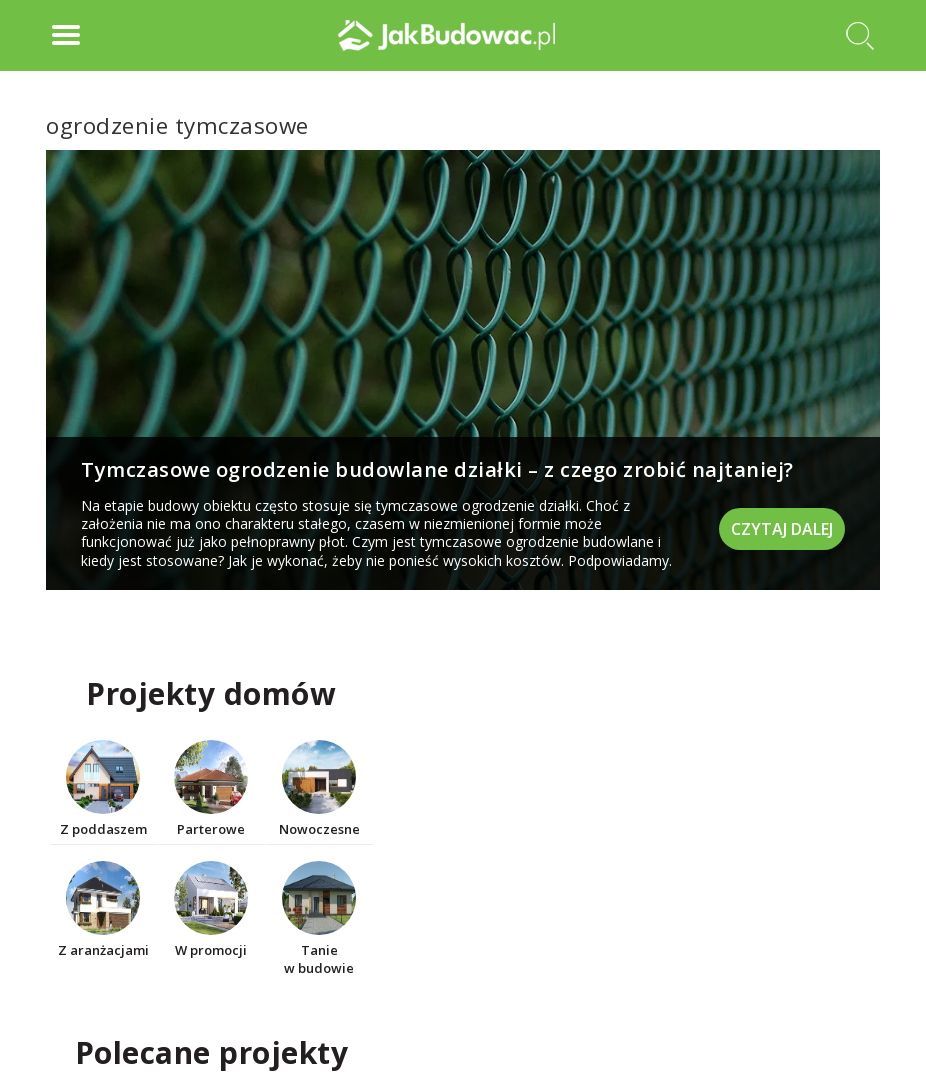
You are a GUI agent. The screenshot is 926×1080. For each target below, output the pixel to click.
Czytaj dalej (782, 529)
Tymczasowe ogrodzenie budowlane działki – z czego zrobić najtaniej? (437, 469)
